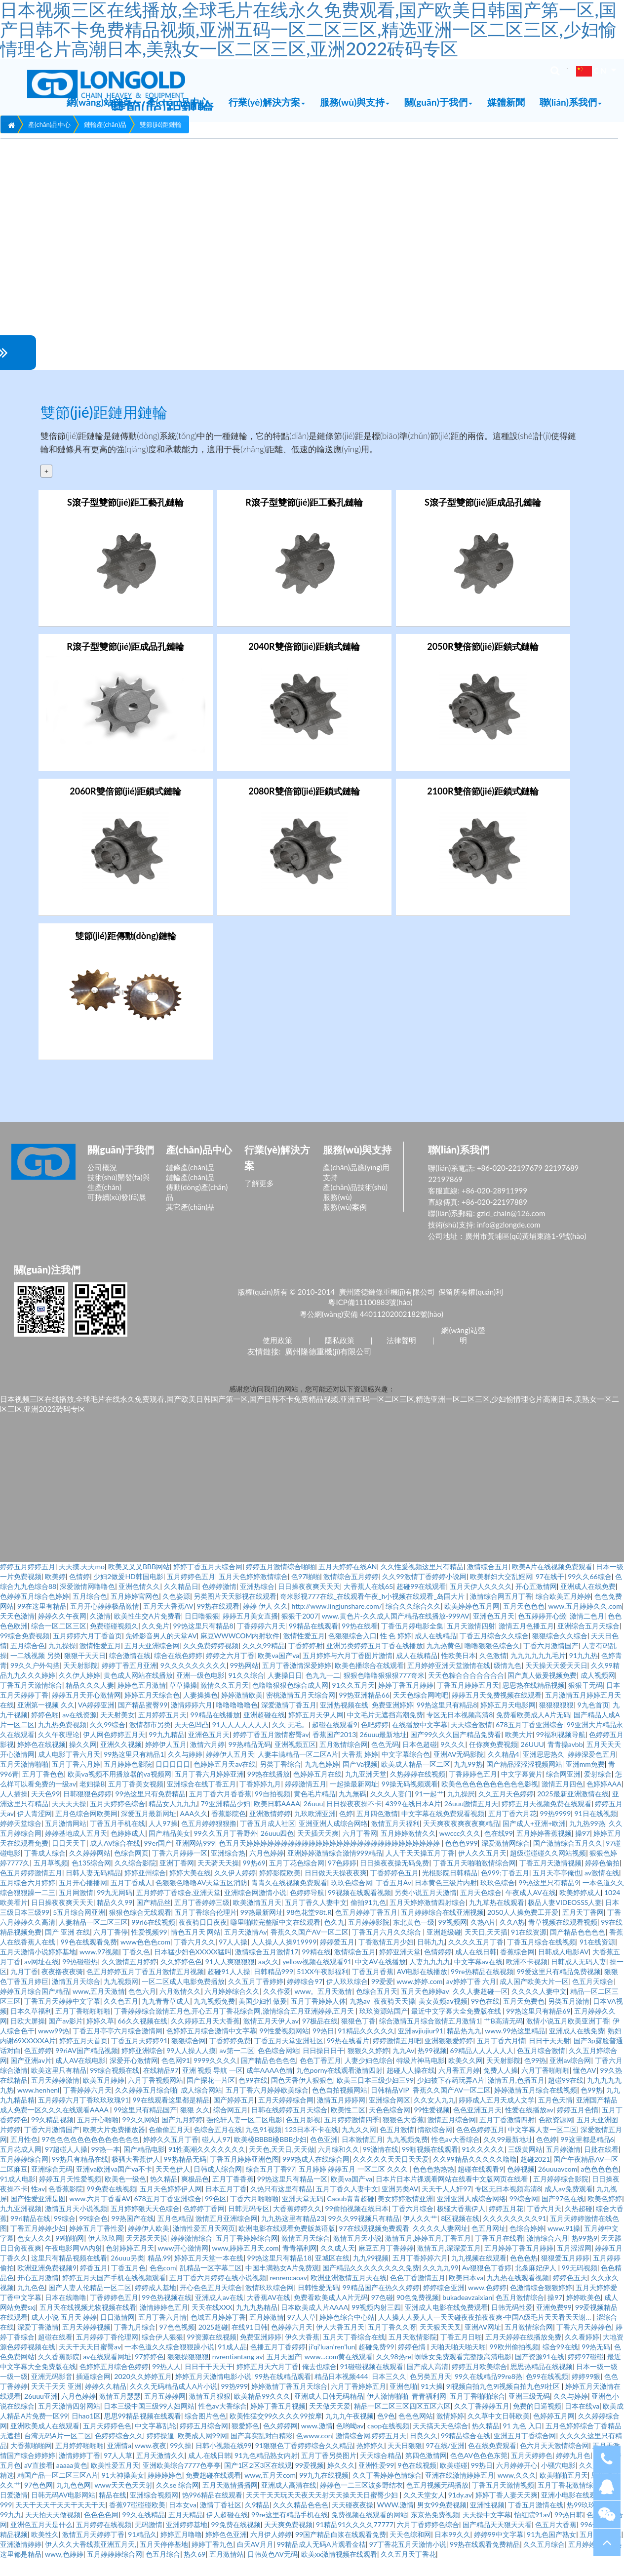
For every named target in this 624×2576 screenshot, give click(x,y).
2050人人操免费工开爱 (522, 1929)
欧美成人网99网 (202, 2452)
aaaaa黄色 (71, 2482)
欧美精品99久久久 (262, 2413)
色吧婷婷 (375, 1741)
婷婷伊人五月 (166, 1761)
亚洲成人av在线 (219, 2314)
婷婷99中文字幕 (498, 2551)
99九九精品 (166, 1751)
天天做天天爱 (330, 2422)
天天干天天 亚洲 (56, 2403)
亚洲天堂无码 (302, 2215)
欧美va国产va (278, 1672)
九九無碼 (352, 1810)
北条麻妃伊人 (536, 2284)
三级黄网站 (525, 2166)
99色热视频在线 (166, 2314)
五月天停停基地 (164, 2561)
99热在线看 (359, 1642)
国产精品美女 (169, 1850)
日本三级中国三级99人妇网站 (149, 2422)
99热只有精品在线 (80, 2176)
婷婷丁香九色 (212, 2561)
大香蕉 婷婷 (360, 1771)
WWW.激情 (395, 2521)
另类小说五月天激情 (425, 1909)
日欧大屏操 (27, 2037)
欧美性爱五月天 (115, 2482)
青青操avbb (565, 1761)
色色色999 (461, 1860)
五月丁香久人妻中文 (316, 1919)
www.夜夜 (150, 2462)
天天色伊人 (173, 2185)
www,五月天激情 (99, 2008)
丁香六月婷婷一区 (179, 1869)
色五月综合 (163, 2571)
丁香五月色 (128, 2284)
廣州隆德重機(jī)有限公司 (328, 1368)
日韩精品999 (273, 1988)
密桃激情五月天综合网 (300, 1711)
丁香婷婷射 (305, 1662)
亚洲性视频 (487, 2521)
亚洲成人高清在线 (288, 2501)
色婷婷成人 (128, 1850)
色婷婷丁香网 (204, 2225)
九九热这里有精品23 (292, 2235)
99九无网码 (114, 1909)
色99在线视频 (547, 2393)
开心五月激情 (38, 2294)
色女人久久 (34, 2255)
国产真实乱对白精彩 (262, 2452)
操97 (582, 1850)
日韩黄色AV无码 (272, 2571)
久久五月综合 (544, 2561)
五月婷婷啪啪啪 (79, 2462)
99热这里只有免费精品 (151, 1810)
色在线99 (498, 1850)
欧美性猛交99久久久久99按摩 (275, 2432)
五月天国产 (284, 2373)
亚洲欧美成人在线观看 (44, 2442)
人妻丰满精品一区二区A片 (298, 1771)
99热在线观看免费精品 (485, 2561)
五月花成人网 (20, 2166)
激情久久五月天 (224, 1702)
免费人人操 (500, 2087)
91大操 (431, 2403)
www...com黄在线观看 (339, 2373)
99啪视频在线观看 (430, 2166)
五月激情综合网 (343, 1761)
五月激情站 (226, 2571)
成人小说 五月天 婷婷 (64, 2334)
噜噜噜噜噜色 (237, 1721)
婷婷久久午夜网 (62, 1632)
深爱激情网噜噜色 (87, 1603)
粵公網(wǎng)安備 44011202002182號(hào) (371, 1330)
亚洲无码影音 (52, 2393)
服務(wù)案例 (344, 1223)
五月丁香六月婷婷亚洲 (209, 1790)
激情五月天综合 (76, 1998)
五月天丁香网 (583, 1929)
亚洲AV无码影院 (458, 1771)
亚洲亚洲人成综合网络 (333, 1840)
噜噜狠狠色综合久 (492, 1662)
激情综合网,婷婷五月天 (371, 2452)
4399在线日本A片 (413, 1820)
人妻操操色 (200, 1711)
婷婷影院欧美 (280, 1889)
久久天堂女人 (424, 2511)
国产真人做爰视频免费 (542, 1692)
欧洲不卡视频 (526, 1978)
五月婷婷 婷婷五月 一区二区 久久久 (354, 2185)
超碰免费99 (376, 2363)
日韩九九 (431, 1958)
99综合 (65, 2235)
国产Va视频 (360, 1781)
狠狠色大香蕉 (403, 2136)
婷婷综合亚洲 (444, 2304)
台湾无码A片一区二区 (57, 2452)
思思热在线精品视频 (534, 1702)
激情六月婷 (207, 1761)
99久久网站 (140, 2136)
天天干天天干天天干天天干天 (60, 2521)
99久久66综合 (589, 1593)
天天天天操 (69, 1820)
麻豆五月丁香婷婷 (386, 2264)
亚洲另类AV (400, 2205)
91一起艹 (429, 1810)
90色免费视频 (417, 2314)
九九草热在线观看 (496, 1919)
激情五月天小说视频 (76, 2225)
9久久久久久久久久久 (193, 1682)
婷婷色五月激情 (141, 1702)
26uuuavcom (558, 2185)
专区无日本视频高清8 (460, 1731)
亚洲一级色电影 (200, 1692)
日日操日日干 (323, 2067)
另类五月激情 (568, 2018)
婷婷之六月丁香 (230, 1672)
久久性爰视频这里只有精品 (422, 1583)
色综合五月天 (376, 2008)
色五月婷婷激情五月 (31, 1889)
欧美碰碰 (454, 2482)
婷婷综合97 (304, 1998)
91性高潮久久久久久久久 (206, 2166)
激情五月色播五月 (526, 1642)
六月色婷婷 (266, 1869)
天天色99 (45, 1810)
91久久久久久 (483, 2166)
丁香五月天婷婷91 (139, 2057)
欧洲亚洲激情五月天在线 (349, 2294)
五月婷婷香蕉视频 (544, 1850)
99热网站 (244, 1682)
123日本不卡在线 (311, 2146)
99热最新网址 (261, 1929)
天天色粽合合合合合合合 (466, 1692)
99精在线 (316, 1968)
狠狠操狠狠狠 (188, 2373)
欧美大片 (519, 1751)
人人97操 (163, 1840)
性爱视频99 (149, 1948)
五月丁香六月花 (512, 1830)
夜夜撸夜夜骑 (62, 1988)
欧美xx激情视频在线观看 (339, 2571)
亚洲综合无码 (52, 2185)
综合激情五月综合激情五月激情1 (429, 2037)
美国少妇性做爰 (262, 2018)
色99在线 (252, 2097)
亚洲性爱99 (376, 2482)
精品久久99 (114, 1919)
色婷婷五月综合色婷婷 (34, 1613)
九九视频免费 (214, 2018)
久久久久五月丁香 (476, 1958)
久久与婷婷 (185, 1771)
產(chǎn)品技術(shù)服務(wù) (355, 1208)
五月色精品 (174, 2235)
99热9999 (555, 1830)
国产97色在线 (563, 2215)
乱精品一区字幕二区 (211, 2284)
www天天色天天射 (124, 2501)
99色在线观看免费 (89, 1958)
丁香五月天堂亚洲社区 (288, 2057)
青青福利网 (299, 2264)
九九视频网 (121, 1998)
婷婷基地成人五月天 (76, 1850)
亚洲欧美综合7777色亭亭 (182, 2482)
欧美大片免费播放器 (114, 2146)
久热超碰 (578, 2225)
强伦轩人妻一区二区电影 (244, 2136)
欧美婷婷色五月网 (472, 1623)
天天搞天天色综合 (440, 2442)
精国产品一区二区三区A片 (57, 2492)
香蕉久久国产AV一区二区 (310, 1948)
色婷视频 (521, 2185)
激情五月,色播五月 (516, 2097)
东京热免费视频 (435, 2531)
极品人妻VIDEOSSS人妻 (565, 1919)
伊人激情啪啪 (387, 2413)
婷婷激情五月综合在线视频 (535, 2106)
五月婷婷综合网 (24, 2176)
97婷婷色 (149, 2373)
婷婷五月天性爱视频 (70, 2195)
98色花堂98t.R (309, 1929)
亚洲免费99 (554, 2324)
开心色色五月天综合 (211, 2304)
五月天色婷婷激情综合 (253, 1593)
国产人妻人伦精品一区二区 (89, 2304)
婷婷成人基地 (155, 2304)
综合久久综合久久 (413, 1623)
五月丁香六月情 (501, 2057)
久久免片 (155, 1642)
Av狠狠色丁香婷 (486, 2284)
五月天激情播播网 (230, 2501)
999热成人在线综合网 (316, 2176)
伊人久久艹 (420, 2235)
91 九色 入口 (522, 2442)
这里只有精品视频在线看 (69, 2274)
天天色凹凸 (191, 1741)
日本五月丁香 (226, 2205)
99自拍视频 (272, 1810)
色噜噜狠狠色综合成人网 (290, 1702)
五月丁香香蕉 (233, 2195)
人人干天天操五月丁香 (420, 1869)
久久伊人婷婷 (79, 1692)
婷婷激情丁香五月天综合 (289, 2403)
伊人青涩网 (34, 1830)
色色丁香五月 (320, 2077)
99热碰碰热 (80, 1978)
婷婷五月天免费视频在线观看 (497, 1711)
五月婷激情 (563, 2166)
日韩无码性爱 (512, 2324)
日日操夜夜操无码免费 (394, 1879)
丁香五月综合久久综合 (494, 1652)
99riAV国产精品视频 (86, 2067)
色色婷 (546, 2156)
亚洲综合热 (228, 1869)
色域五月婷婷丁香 (218, 2334)
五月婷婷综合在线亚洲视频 (442, 1929)
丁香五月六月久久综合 (387, 1948)
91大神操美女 (123, 2492)
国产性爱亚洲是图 (38, 2215)
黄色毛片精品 (314, 1810)
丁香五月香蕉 (372, 1988)
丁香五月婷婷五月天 (468, 1702)
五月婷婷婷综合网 (114, 2571)
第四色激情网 (426, 2472)
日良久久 (423, 2452)
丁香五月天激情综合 (31, 1702)
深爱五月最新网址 (148, 1830)
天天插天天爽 (318, 1850)
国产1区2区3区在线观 (257, 2482)
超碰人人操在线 (411, 2087)
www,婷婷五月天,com (245, 2264)
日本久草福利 (31, 2027)
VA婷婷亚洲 (96, 1721)
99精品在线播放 (215, 1731)
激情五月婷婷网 (341, 2116)
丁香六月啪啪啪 (254, 2215)
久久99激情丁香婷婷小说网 (424, 1593)
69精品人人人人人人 (481, 2067)
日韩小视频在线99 (223, 2462)
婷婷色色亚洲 (226, 2551)
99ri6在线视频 (153, 1939)
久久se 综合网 (177, 2501)
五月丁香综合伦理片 (206, 1929)
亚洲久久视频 (121, 1761)
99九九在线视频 (324, 2492)
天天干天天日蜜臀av (90, 2363)
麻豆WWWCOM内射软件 (240, 1652)
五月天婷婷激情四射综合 (428, 1919)
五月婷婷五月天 (162, 1731)
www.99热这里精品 (515, 2047)
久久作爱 (277, 2008)
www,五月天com (270, 2492)
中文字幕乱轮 (155, 2442)
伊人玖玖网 (105, 2255)
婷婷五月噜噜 (181, 2551)
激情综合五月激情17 (266, 1968)
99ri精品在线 (30, 2235)
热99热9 (584, 2255)
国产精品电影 (144, 2166)
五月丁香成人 (131, 1899)
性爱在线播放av (529, 2126)
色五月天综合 (593, 1998)
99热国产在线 (133, 2235)
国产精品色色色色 (577, 1948)
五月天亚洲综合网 (152, 1662)
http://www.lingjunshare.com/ (336, 1623)
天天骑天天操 (218, 1879)
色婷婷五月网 (554, 2432)
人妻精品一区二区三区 (93, 1939)
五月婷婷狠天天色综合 (145, 2225)
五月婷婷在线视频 (103, 2541)
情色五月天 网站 (196, 1948)
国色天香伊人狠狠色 (302, 2097)
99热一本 (105, 2166)
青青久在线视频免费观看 (289, 1899)
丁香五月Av (393, 1899)
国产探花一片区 (211, 2097)
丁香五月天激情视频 (550, 1879)
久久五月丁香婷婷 (255, 1998)
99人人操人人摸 (191, 2067)
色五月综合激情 (541, 2067)
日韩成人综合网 (218, 2185)
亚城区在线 (332, 2274)
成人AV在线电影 (80, 2077)
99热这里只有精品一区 (292, 2195)
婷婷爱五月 (337, 1958)
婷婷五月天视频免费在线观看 (546, 1820)
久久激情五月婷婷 (129, 1978)
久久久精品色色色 (300, 2521)
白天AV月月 (255, 2561)
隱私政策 (339, 1356)
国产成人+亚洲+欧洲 (534, 1840)
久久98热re (393, 2373)
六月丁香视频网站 (155, 2097)
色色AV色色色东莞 (478, 2472)
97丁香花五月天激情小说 (407, 2561)
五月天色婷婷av (425, 2008)
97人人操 (233, 1958)
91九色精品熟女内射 (266, 2472)
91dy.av (460, 2511)
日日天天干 (69, 1860)
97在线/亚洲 (445, 2462)
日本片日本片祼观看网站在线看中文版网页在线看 (453, 2195)
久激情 (100, 1632)
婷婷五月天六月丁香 (267, 2383)
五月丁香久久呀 (392, 2343)
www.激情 (317, 2442)
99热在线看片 (348, 2057)
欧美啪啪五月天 (564, 2492)
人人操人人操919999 (284, 1958)
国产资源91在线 (539, 2373)
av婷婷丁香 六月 (471, 1998)
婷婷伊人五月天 (230, 1771)
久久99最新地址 (508, 2156)
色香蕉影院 (65, 2205)
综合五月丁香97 (270, 2185)
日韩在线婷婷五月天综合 (289, 2126)
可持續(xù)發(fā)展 (117, 1213)
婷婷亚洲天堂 (400, 1968)
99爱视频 (309, 2482)
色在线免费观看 (492, 2462)
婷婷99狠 (586, 2393)
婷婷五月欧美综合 (479, 2383)
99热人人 (166, 2383)
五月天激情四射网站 (69, 2422)
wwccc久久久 (460, 1850)
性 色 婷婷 (395, 1652)
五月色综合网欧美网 (86, 1830)
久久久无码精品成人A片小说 (173, 2403)
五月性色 (24, 2156)
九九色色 (31, 2304)
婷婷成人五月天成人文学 (497, 2116)
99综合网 (523, 2215)
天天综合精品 (380, 2472)
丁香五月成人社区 (267, 1840)
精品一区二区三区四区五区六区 (402, 2422)
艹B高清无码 (503, 2037)
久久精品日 (181, 1603)
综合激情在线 (130, 1672)
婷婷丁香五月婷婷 (405, 1702)
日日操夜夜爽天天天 (309, 1603)
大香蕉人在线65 (368, 1603)
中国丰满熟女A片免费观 (282, 2284)
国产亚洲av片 (31, 2077)
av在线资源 (79, 1731)
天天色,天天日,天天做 (281, 2166)
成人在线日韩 (476, 1968)
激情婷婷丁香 (79, 2472)
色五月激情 (397, 2146)
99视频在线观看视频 (359, 1909)
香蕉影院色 (228, 1830)
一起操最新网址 (354, 1800)
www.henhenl (38, 2106)
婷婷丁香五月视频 (278, 2422)
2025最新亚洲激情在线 (572, 1810)
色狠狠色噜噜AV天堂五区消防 (201, 1899)
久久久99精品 (263, 1662)
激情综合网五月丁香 (501, 1613)
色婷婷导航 (307, 1909)
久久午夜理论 (58, 1751)
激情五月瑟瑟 (120, 2413)
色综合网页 (131, 1869)
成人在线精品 (435, 1652)
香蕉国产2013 (334, 1751)
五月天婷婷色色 (107, 2442)
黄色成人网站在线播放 (138, 1692)
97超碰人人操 (66, 2166)
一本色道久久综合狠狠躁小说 (169, 2363)
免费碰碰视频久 (114, 1642)
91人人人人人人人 (240, 1741)
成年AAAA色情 (269, 2087)
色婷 (346, 1830)
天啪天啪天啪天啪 (458, 2363)
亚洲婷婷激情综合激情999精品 (334, 1869)
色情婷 (79, 1593)
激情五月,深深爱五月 (449, 2264)
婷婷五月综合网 (204, 2442)
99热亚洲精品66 (364, 1711)
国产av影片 (65, 2037)
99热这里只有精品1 (134, 1771)
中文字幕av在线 (478, 1978)
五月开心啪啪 (97, 2136)
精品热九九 (464, 2047)
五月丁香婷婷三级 (202, 1919)
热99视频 (432, 2067)
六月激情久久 (180, 2008)
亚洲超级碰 (444, 1948)
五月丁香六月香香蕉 (220, 1810)
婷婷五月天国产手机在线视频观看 (114, 2294)
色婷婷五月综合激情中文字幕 (211, 2047)
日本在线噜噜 (65, 2314)
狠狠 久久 (195, 2126)
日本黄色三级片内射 (446, 1899)
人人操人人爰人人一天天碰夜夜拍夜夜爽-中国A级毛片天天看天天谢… (485, 2334)
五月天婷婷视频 (86, 2343)
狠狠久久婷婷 (368, 2067)
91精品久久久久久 (366, 2047)
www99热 (53, 2047)
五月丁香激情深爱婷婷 (296, 1682)
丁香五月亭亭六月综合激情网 (117, 2047)
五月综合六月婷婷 (27, 1899)
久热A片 (483, 1939)
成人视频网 (598, 1692)
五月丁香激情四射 (507, 2136)
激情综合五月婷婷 (351, 1593)
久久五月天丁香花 (408, 2571)
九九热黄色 (444, 1662)
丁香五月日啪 (461, 2353)
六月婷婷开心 (517, 2482)
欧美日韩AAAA (277, 1820)
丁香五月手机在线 (117, 1840)
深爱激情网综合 (505, 1860)
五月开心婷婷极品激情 (104, 1623)
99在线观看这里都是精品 (170, 2116)
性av (38, 2205)
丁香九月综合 (135, 2343)
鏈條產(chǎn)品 (190, 1184)
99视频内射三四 (376, 2324)
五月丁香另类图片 (328, 2472)
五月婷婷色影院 (128, 1781)
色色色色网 (101, 2531)
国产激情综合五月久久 (567, 1860)
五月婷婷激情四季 (351, 2136)
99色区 (216, 2215)
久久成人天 (337, 2264)
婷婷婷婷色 (165, 2492)
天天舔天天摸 (146, 2255)
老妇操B (92, 1800)
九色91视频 (263, 2146)
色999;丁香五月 (505, 1889)
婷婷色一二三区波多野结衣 (361, 2501)
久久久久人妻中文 (539, 2008)
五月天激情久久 (160, 2472)
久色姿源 (176, 1613)
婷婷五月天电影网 (508, 1721)
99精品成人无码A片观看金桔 (321, 2561)
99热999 (234, 2403)
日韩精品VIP (390, 2106)
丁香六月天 (544, 2225)
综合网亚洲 (563, 1790)
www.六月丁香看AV (99, 2215)
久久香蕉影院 (58, 2373)
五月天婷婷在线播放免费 (523, 2353)
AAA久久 (193, 1830)
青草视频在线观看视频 (562, 1939)
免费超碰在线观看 (213, 2492)
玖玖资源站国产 (383, 2027)
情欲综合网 (435, 2146)
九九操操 (62, 1662)
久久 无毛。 (290, 1741)
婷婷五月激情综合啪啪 (280, 1583)
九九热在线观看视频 (518, 2294)
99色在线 (485, 2018)
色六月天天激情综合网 (554, 2462)
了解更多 (259, 1199)
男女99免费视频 (442, 2521)
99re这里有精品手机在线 (289, 2531)
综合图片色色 (205, 2432)
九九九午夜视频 (349, 2432)
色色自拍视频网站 (339, 2106)
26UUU (532, 1761)
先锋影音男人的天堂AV (160, 1652)
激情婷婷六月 (191, 1721)
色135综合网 (91, 1879)
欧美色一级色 (125, 2195)
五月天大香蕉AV (168, 1623)
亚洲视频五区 (295, 1761)
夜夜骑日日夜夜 (203, 1939)
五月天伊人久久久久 (481, 1603)
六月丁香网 (360, 1850)
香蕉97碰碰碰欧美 (137, 2521)
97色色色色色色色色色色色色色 (90, 2156)
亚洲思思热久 (543, 1771)
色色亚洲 (324, 2156)
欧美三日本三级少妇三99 (375, 2097)
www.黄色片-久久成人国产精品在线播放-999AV (395, 1632)
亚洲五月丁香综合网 (525, 2452)
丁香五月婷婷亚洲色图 (244, 2176)
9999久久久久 (215, 2077)
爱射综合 (598, 1790)
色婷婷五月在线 (317, 1790)
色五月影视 (303, 2136)
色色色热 (524, 2274)
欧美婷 (55, 1593)
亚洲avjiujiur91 (420, 2047)
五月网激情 (76, 1909)
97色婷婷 (342, 1879)
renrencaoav (288, 2294)
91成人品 (232, 2363)
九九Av (403, 2067)
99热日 (323, 2047)
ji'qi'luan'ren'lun (332, 2363)
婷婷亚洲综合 (142, 2067)
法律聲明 (401, 1356)
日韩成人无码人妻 (578, 1978)
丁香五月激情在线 (535, 2521)
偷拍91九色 (368, 1919)
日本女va (182, 2521)
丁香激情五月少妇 (386, 1958)
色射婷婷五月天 (130, 2264)
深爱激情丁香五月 (288, 1721)
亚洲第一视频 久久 (46, 1721)
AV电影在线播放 (422, 1988)
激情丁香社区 (220, 2521)
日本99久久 (452, 2551)
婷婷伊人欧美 (148, 2245)
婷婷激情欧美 (242, 1711)
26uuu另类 (127, 2274)
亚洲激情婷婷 (270, 1830)
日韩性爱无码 (318, 2304)
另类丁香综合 (280, 1781)
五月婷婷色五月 (191, 1593)
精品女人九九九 (173, 1820)
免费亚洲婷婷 (392, 1721)
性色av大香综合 (455, 2156)
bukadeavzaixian (467, 2314)
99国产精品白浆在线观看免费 (340, 2551)
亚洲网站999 (195, 1860)
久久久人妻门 (391, 1810)
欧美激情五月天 (257, 1919)
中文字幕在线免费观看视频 (442, 1830)
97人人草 (301, 2334)
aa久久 (268, 1978)
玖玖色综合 (497, 1899)
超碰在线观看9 (334, 1741)
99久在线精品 (143, 2531)
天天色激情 (17, 1632)
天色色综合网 (389, 2126)
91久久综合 (246, 1692)
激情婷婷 (450, 2432)
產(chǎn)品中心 (49, 124)
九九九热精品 (256, 2324)
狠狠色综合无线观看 (140, 1929)
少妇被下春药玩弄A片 (450, 2097)
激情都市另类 (150, 1741)
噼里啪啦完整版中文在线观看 (275, 1939)
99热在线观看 (218, 1623)
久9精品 (257, 2521)
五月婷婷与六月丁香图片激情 (347, 1672)
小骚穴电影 (558, 2482)
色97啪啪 (305, 1593)
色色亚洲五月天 (477, 2126)
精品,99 (159, 2274)
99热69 (253, 1879)
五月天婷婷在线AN (347, 1583)
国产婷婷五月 (234, 2116)
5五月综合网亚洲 (79, 1929)
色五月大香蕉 (556, 2541)
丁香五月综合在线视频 (541, 1958)
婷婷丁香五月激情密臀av (271, 1751)
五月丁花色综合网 (296, 1879)
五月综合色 (90, 1613)
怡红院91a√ (532, 2531)
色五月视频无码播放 (437, 2501)
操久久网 (83, 1761)
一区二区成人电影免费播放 (183, 1998)
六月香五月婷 (459, 2087)
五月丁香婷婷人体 (318, 2018)
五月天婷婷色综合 (117, 1820)
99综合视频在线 (114, 2087)
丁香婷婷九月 (260, 1800)
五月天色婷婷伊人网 (171, 2205)
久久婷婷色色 (181, 1978)
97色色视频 (177, 2343)
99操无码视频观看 (410, 1800)
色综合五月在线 (218, 2146)
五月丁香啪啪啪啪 (83, 2027)
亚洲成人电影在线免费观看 (446, 2324)
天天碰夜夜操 (352, 2521)
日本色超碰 (419, 1761)
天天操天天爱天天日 (556, 1682)
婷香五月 (94, 2284)
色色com (163, 2284)
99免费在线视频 (111, 2205)
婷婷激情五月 (305, 1800)
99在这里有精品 (42, 1623)
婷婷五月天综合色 (152, 1711)
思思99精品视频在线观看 (142, 2432)
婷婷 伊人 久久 (265, 1623)
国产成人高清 (427, 2383)
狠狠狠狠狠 (556, 1721)
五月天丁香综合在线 (354, 2353)
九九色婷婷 (322, 1781)
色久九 (334, 1939)
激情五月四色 (562, 1800)
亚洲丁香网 (176, 1879)
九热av (360, 2018)
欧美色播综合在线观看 (369, 1682)
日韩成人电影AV (563, 1968)
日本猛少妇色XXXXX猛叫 (193, 1968)
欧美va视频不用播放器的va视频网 (119, 1790)
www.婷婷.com (419, 1998)
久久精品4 (503, 1771)
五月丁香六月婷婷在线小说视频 (217, 2294)
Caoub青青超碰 (350, 2215)
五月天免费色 (524, 2018)
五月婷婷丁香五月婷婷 (518, 2264)
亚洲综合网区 (389, 2116)
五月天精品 (185, 2531)
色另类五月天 (430, 2393)
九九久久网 (359, 2146)
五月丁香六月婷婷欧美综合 (267, 2106)
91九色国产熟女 (551, 2551)
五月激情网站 (65, 1840)
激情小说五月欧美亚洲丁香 (567, 2037)
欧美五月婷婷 (103, 2097)
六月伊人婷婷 (271, 2551)
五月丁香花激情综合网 (572, 2501)
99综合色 (93, 2235)
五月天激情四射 (471, 1642)
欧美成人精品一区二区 (415, 1781)
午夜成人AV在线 (531, 1909)
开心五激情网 (536, 1603)
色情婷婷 (438, 1968)
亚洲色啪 (403, 2403)
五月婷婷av (585, 2561)
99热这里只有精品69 (538, 2027)
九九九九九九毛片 (538, 1672)
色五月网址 (488, 2245)
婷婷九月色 (573, 2472)
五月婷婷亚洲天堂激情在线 (448, 1682)
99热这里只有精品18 (279, 2274)
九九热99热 (587, 1840)
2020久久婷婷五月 (142, 2393)
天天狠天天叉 (440, 2343)
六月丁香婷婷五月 (358, 2403)
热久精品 (164, 2195)
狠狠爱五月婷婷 (565, 2274)
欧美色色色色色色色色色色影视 (489, 1800)
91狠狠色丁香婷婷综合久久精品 (304, 2462)
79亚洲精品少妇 (225, 1820)
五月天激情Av (245, 1948)
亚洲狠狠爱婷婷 (449, 2057)
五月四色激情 (377, 1830)
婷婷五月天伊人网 (316, 1731)
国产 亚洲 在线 (67, 1948)
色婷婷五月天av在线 (225, 1781)
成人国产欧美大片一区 (534, 1998)
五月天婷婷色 (531, 2472)
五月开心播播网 (83, 1899)
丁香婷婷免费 (230, 2057)
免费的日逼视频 (537, 2422)
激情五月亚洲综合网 (226, 2235)
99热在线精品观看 (283, 2393)
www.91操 (563, 2245)
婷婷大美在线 (190, 1889)
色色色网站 (415, 2432)
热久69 (194, 2571)
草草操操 (183, 1702)
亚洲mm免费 (585, 1781)
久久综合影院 (135, 1879)
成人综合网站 (201, 2106)
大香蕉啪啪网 (31, 2462)
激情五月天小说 (357, 2255)
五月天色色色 (524, 1623)
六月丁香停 (110, 1948)
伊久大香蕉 (302, 2353)
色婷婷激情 (219, 1603)
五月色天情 (555, 2116)
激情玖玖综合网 (269, 2304)
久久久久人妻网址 (440, 2245)
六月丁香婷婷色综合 (428, 2541)
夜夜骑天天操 (394, 2018)
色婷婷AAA (603, 1800)
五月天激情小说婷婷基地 (38, 1968)
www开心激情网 (182, 2264)
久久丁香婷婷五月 (481, 2422)
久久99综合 (107, 1741)
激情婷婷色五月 (164, 2324)
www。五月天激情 (323, 2008)
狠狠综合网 (188, 2057)
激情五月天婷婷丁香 (93, 2551)
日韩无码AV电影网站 (63, 2511)
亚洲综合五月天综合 (588, 1642)
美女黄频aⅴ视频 (443, 2018)
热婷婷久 (370, 2462)
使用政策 (277, 1356)
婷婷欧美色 (583, 2314)
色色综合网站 (278, 2067)
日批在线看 (601, 2166)
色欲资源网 (556, 2136)
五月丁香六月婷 (76, 1781)
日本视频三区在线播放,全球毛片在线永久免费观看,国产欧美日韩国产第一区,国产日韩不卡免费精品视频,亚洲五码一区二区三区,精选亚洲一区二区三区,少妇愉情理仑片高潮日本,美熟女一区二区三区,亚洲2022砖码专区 (309, 1420)
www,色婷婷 (64, 2571)
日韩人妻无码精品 (93, 1889)
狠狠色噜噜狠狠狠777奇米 (384, 1692)
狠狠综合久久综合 (559, 1652)
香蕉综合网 (517, 1968)
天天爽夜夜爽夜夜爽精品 (461, 1840)
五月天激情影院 (413, 2353)
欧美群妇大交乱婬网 (501, 1593)
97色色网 (38, 2501)
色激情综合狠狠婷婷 (541, 2304)
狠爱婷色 (245, 2442)
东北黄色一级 (413, 1939)
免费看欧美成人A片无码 (533, 1731)
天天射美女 (117, 1731)
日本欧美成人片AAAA (314, 2324)
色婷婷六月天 (291, 2343)
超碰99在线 (566, 2097)
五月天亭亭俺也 (557, 1889)
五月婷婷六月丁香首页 (87, 1652)
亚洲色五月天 (493, 1632)
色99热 (535, 2077)
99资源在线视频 (211, 2353)
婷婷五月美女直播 (250, 1632)
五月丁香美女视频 (135, 1800)
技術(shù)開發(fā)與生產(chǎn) (118, 1198)
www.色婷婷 (487, 2304)
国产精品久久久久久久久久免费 (370, 2284)
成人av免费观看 (569, 2205)
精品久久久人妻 (90, 1702)
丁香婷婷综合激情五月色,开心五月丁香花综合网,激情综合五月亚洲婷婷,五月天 (234, 2027)
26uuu (313, 1820)
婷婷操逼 (160, 2452)
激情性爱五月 (304, 1652)
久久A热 (512, 1939)
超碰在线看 (55, 2353)
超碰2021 (535, 2176)
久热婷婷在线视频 (417, 1790)
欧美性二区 (348, 2126)
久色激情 (493, 1672)
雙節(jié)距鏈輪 (161, 124)
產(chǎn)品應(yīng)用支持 (356, 1189)
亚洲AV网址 (483, 2343)
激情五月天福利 (395, 1840)
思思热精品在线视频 (541, 2383)
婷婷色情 (413, 2363)
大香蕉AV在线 (268, 2314)
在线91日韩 (249, 2343)
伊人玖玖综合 (347, 1998)
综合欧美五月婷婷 (563, 1613)
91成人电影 (18, 2195)
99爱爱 (382, 1998)
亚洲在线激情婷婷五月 (459, 2492)
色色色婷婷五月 (480, 2146)
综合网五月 (230, 2126)
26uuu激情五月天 (471, 1820)
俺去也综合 (319, 2383)
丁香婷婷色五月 (473, 1790)
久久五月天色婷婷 (506, 1810)
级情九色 (507, 1682)
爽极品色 (195, 2195)
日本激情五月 (362, 2156)
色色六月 (142, 2008)
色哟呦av (350, 2442)
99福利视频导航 (560, 1751)
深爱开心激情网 (134, 2077)
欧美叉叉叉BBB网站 (139, 1583)
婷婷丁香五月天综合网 (207, 1583)
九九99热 (468, 1781)
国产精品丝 (153, 1919)
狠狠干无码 (585, 1702)
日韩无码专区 (249, 2225)
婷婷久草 (100, 2037)
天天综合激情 (471, 1741)
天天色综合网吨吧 (420, 1711)
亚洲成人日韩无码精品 (328, 2413)
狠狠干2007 (299, 1632)
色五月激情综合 (520, 2314)
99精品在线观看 (313, 1642)
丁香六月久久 (194, 1958)
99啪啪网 (69, 2255)
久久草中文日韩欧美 (499, 2432)
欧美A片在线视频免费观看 (552, 1583)
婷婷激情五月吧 (397, 2057)
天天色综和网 (410, 2551)
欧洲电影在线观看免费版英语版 (286, 2245)
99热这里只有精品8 (203, 1642)
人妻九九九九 (430, 1978)
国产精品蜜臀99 (142, 1721)
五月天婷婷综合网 (285, 2116)
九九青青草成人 (166, 2018)
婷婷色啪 (45, 1731)
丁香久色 (136, 1968)
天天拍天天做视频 (52, 2531)
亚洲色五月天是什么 (41, 2541)
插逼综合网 (93, 2393)
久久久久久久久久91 (514, 2235)
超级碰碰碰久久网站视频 (548, 1869)
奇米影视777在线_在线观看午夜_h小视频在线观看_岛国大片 (373, 1613)
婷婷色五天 (570, 2294)
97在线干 (550, 1593)
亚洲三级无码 (529, 2413)
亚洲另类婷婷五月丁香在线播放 (374, 1662)
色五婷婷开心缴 (542, 1632)
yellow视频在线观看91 (316, 1978)
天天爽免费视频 (288, 2541)
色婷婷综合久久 (119, 2452)
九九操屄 (461, 1810)
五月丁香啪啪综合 (477, 2413)
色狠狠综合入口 (352, 1652)
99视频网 (452, 1939)
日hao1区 (86, 2432)
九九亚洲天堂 (366, 1790)
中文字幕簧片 (522, 1790)
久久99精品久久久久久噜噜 (475, 2176)
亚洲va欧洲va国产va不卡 (114, 2185)
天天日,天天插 (486, 1948)
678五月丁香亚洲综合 (529, 1741)
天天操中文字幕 (487, 2531)
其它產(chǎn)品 (190, 1223)
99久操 (181, 2462)
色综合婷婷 (526, 2245)
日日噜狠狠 (202, 1632)
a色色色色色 (600, 2185)
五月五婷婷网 (165, 2413)
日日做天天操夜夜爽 (336, 1889)
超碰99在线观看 (421, 1603)
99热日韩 (568, 2531)
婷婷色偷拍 (602, 1879)
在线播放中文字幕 (419, 1741)
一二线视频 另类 (35, 1672)
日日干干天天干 (209, 2383)
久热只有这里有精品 (281, 2205)
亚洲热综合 (257, 1603)
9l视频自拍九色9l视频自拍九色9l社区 (504, 2403)
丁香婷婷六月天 (261, 1642)
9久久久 (452, 1761)
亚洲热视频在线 (344, 1721)
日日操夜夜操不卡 (354, 1820)
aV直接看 (38, 2482)
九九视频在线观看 (479, 2274)
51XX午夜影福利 (322, 1988)
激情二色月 (587, 1632)
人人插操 (14, 1810)
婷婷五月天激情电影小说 (213, 2393)
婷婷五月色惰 (577, 2126)
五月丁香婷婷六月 (420, 2274)
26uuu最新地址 (383, 1751)
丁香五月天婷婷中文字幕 (62, 2018)
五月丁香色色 (43, 1790)
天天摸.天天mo (82, 1583)
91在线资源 (528, 1948)
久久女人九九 (434, 2116)
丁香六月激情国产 (551, 1662)
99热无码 (596, 2363)
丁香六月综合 (412, 2225)
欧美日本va (466, 2294)
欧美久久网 (465, 2077)
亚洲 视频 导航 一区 (212, 2087)
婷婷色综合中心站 (347, 2334)
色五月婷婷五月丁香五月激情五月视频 (145, 1988)
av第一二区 (237, 2067)
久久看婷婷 (582, 2353)
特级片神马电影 (420, 2077)
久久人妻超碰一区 (480, 2008)
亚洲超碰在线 (264, 1731)
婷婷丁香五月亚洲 (129, 1682)
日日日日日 (173, 1781)
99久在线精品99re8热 (488, 2393)
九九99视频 (371, 2274)
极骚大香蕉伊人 (136, 2176)
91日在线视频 (595, 1830)
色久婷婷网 (280, 2442)
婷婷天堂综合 (20, 1840)
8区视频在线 (460, 2235)
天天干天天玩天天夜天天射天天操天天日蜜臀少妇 (323, 2511)
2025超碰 (213, 2343)
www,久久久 (517, 2492)
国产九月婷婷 (182, 2136)
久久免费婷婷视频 (210, 1662)
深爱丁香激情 (38, 2343)
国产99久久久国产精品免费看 (455, 1751)
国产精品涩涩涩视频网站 (524, 1781)
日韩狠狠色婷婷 (87, 1810)
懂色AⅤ (584, 2087)
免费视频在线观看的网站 (369, 2531)
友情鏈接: (264, 1368)
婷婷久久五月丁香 (170, 2156)
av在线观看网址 (107, 2373)
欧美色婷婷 (604, 2215)
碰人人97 (216, 2156)
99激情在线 (380, 2166)
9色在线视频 (417, 2482)
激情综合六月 (547, 2255)
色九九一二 (323, 1692)
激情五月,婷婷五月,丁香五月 (428, 2255)
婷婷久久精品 (105, 2403)
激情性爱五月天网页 (204, 2245)
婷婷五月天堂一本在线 (208, 2274)
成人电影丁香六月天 (69, 1771)
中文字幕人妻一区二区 (542, 2146)
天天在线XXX (212, 2324)
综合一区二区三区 (58, 1642)
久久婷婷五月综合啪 (146, 2106)
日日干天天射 (549, 2057)
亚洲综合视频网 (154, 2511)
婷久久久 (341, 2482)
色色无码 (385, 1761)
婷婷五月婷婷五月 (27, 1583)
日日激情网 (117, 2334)
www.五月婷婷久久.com (585, 1623)
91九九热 (583, 1672)
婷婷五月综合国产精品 (34, 2008)
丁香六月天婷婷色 (584, 2343)
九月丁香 (24, 1988)
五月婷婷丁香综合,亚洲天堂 (178, 1909)
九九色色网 (73, 2501)
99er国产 (158, 1860)
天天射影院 (80, 1682)
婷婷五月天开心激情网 (86, 1711)
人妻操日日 (285, 1692)
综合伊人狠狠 (162, 2353)
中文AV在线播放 (380, 1978)
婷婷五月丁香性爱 (96, 2245)
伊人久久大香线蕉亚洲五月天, (90, 2561)
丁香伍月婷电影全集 (412, 1642)
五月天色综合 (481, 1909)
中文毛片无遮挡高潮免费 (385, 1731)
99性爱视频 (432, 2126)
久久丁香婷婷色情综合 (387, 2492)
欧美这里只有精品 (58, 2087)
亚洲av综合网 (570, 2077)
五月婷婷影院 (369, 1939)
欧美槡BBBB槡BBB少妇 (270, 2156)
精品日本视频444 (341, 2393)
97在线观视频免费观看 (374, 2245)
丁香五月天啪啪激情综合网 (474, 1879)
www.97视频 (99, 1968)
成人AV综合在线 (115, 1860)
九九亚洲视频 (20, 2225)
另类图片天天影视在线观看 (235, 1613)
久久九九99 (440, 2284)
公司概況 (102, 1184)
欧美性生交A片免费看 (147, 1632)
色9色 (386, 2432)
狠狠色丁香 (358, 2037)
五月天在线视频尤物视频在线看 (87, 2324)
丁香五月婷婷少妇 (38, 2245)
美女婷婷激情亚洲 (405, 2215)
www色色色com (145, 1958)
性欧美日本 (458, 1672)
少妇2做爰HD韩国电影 (128, 1593)
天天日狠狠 (405, 2462)
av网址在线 (41, 1978)
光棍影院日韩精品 (449, 1889)
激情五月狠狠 (210, 2413)
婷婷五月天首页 (83, 2057)
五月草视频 (51, 1879)
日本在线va (582, 2422)
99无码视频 (579, 2284)
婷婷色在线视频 (41, 1761)
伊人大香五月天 (340, 2343)
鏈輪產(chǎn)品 (105, 124)
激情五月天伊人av (271, 2037)
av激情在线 (602, 1889)
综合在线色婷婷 (178, 1672)
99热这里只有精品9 (548, 1899)
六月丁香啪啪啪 (545, 2087)
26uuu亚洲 (41, 2413)
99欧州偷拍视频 (514, 2363)
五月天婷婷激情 (55, 2097)
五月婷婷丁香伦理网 (107, 2353)
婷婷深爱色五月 (592, 1771)
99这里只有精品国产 (145, 2126)
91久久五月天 (353, 1702)
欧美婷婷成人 (580, 1909)
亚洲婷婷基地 (186, 2541)
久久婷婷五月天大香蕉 (205, 2037)
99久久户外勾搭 (35, 1682)
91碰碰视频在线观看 (371, 2383)
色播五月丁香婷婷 (278, 2363)
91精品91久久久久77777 (354, 2541)
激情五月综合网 (452, 2136)
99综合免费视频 (24, 1652)
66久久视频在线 (142, 2037)
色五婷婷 (38, 2067)
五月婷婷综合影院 (560, 2195)
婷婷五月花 (506, 2225)
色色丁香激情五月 (417, 2294)
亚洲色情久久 (139, 1603)
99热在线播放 (268, 1790)
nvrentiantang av (237, 2373)
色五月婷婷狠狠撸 (208, 1840)
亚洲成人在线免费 (588, 1603)
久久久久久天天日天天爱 (391, 2176)
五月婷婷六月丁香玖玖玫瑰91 (83, 2116)
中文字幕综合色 (406, 1771)
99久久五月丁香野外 (225, 1850)
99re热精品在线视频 (482, 1988)
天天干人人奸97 (446, 2205)
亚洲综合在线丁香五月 (201, 1800)
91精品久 (142, 2551)
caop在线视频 (388, 2442)
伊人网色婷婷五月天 (114, 1751)
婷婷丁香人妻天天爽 (506, 2511)
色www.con (314, 2452)
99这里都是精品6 (587, 2156)
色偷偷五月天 (169, 2146)
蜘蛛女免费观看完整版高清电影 (463, 2373)
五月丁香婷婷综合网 (247, 2255)
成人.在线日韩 (209, 2472)
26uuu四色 (277, 1850)
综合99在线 (560, 2363)
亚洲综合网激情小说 (255, 1909)
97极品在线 (320, 2037)
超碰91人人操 (228, 1988)
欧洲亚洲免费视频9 (47, 2284)
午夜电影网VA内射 (73, 2264)
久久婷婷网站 (90, 1869)
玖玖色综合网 (351, 1899)
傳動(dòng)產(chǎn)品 (197, 1208)
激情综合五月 (487, 1583)
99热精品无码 (250, 1761)
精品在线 (112, 2511)
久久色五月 (121, 2018)
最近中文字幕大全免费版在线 (457, 2027)
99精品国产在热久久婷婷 (381, 2304)
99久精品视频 (52, 2136)
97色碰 (382, 2314)
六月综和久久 (338, 2166)
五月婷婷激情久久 (408, 1850)
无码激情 (148, 2541)
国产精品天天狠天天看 (497, 2541)
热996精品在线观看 (212, 2511)
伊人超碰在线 (227, 2531)
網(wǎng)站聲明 (463, 1351)
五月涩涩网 (574, 2264)
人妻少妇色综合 (369, 2077)
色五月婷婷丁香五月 (366, 1929)
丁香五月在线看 (499, 2255)
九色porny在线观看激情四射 (339, 2087)
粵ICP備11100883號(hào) (370, 1318)
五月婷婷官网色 (135, 1613)
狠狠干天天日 (85, 1672)
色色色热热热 (433, 2185)
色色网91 (175, 2077)
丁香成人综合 (45, 1869)
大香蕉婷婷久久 (297, 2225)
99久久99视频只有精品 (363, 2235)
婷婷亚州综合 (145, 1889)
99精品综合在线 (465, 2452)
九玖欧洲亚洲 (315, 1830)
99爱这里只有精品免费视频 (559, 1988)
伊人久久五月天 (482, 1869)
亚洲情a (119, 2462)
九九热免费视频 (62, 1741)
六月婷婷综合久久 (232, 2008)
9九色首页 (593, 1721)
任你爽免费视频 (493, 1761)
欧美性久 (45, 2551)
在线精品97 (161, 2087)
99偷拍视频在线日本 (357, 2225)
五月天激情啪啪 (24, 1781)
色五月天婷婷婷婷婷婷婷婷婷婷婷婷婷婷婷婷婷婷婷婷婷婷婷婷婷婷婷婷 (330, 1860)
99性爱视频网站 (284, 2047)
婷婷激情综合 (191, 2255)
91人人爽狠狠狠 (230, 1978)
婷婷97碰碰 (585, 2373)
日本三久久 (389, 2393)
